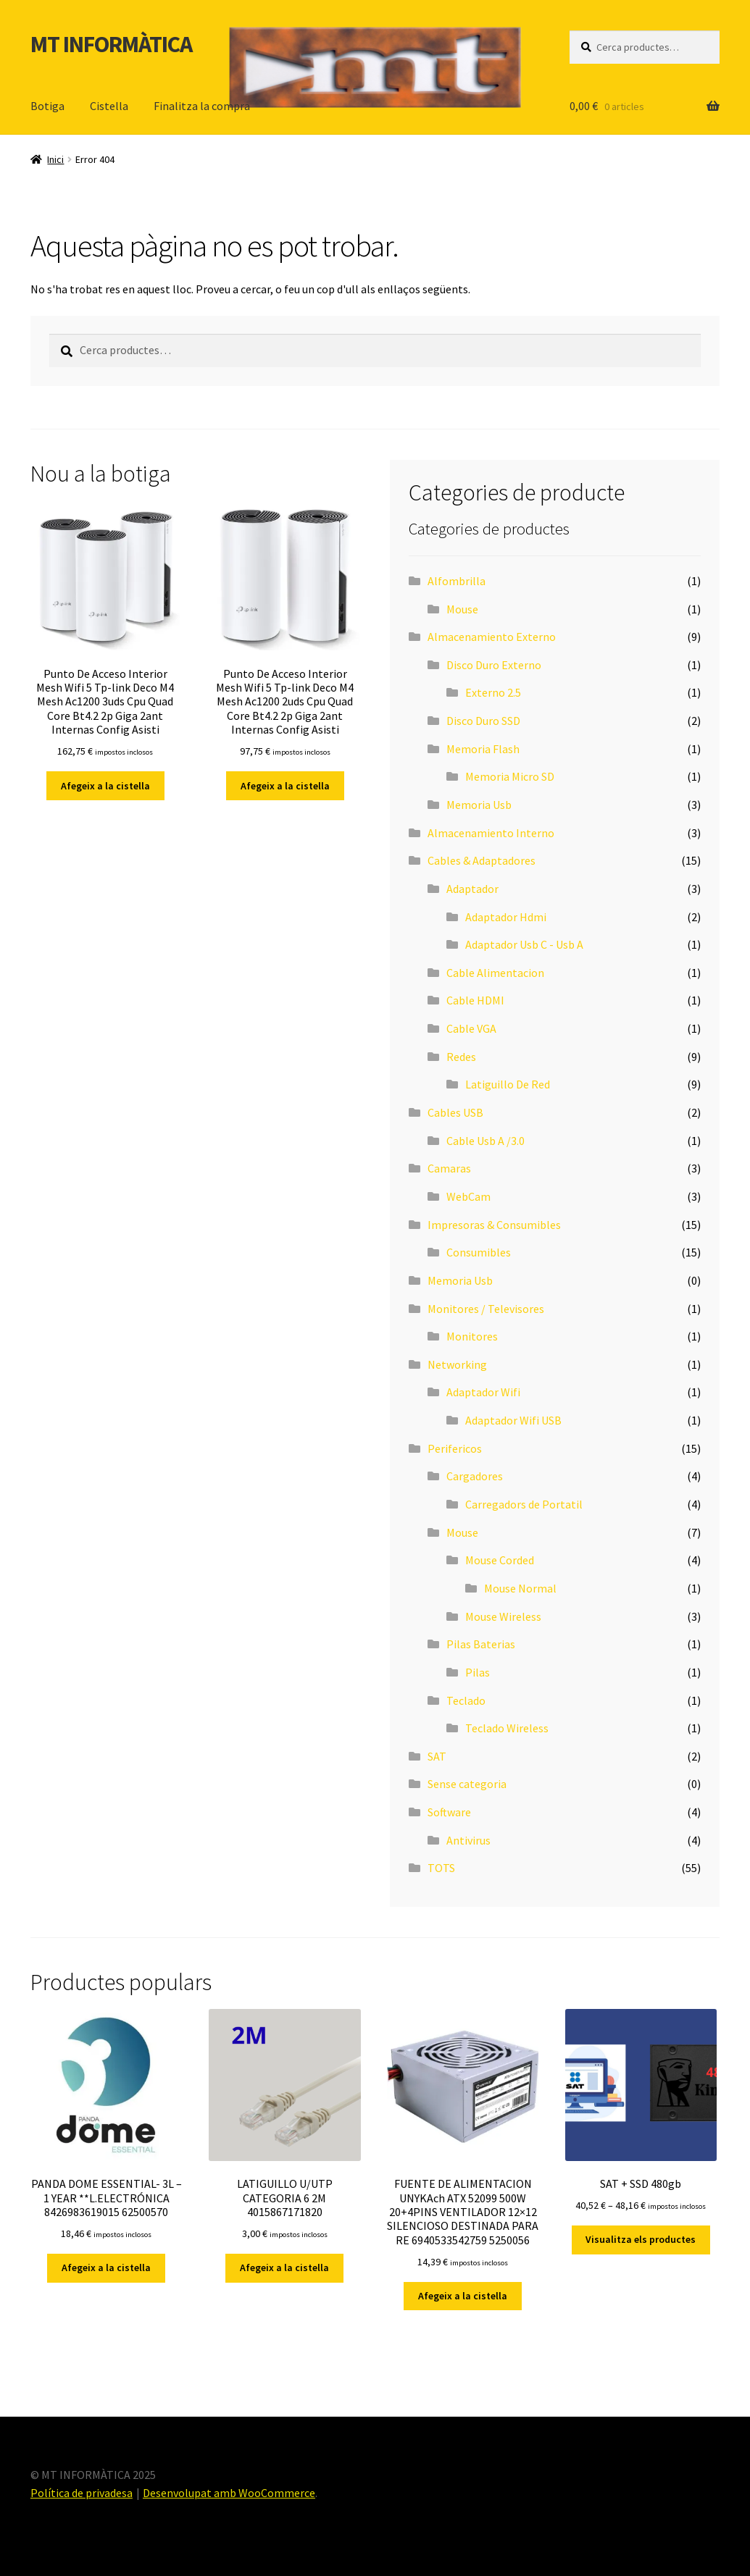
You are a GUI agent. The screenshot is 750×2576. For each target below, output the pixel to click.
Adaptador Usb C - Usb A (524, 944)
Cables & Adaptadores (482, 860)
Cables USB (455, 1112)
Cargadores (474, 1476)
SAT (437, 1756)
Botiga (47, 105)
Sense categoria (467, 1783)
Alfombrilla (457, 581)
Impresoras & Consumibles (494, 1224)
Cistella (109, 105)
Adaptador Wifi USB (513, 1420)
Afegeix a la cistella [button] (105, 785)
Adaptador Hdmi (505, 917)
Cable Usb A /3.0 (485, 1140)
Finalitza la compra (202, 105)
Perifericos (455, 1448)
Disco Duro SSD (483, 720)
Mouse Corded (499, 1560)
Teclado (466, 1700)
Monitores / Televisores (486, 1308)
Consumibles (478, 1252)
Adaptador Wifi (483, 1392)
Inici (55, 159)
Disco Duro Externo (493, 665)
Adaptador (472, 888)
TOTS (441, 1867)
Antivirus (468, 1840)
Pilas (477, 1672)
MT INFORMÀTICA (111, 44)
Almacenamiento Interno (491, 833)
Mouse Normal (520, 1588)
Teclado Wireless (507, 1728)
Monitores (472, 1336)
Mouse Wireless (503, 1616)
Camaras (449, 1168)
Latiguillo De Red (507, 1084)
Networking (457, 1364)
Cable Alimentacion (495, 972)
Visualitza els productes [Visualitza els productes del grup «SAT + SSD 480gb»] (641, 2239)
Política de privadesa (81, 2492)
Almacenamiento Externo (492, 636)
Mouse (462, 609)
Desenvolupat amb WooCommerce (229, 2492)
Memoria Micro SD (509, 776)
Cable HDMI (475, 1000)
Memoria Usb (479, 804)
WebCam (468, 1196)
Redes (461, 1056)
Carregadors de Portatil (524, 1504)
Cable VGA (471, 1028)
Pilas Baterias (480, 1644)
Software (449, 1812)
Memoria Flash (483, 749)
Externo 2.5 (493, 692)
